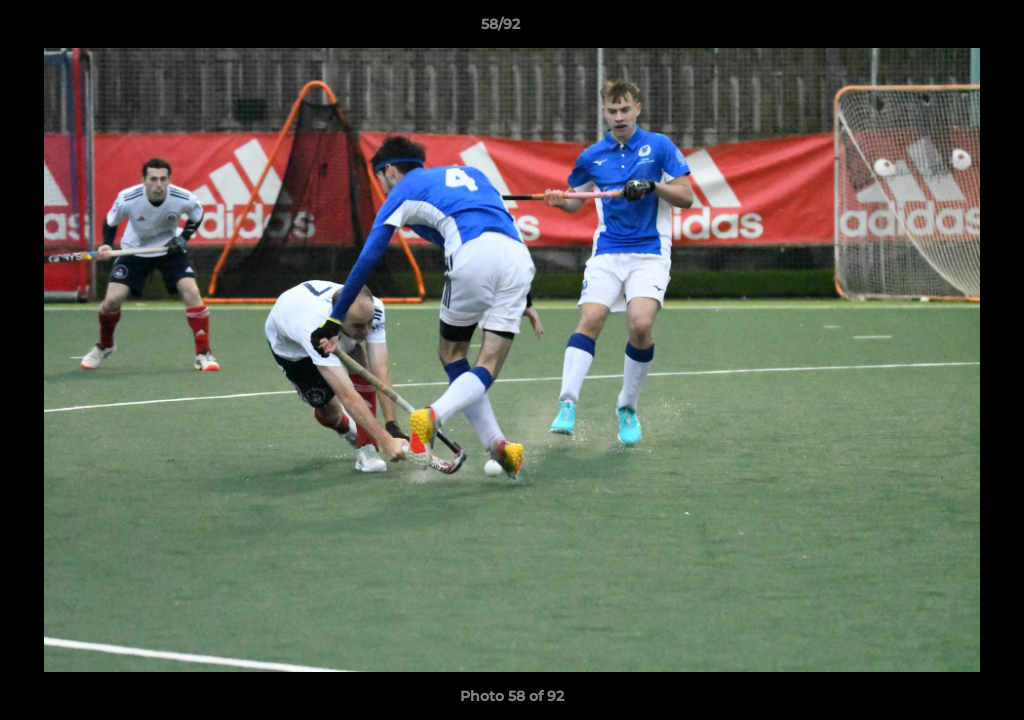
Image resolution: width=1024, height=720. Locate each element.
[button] (940, 29)
